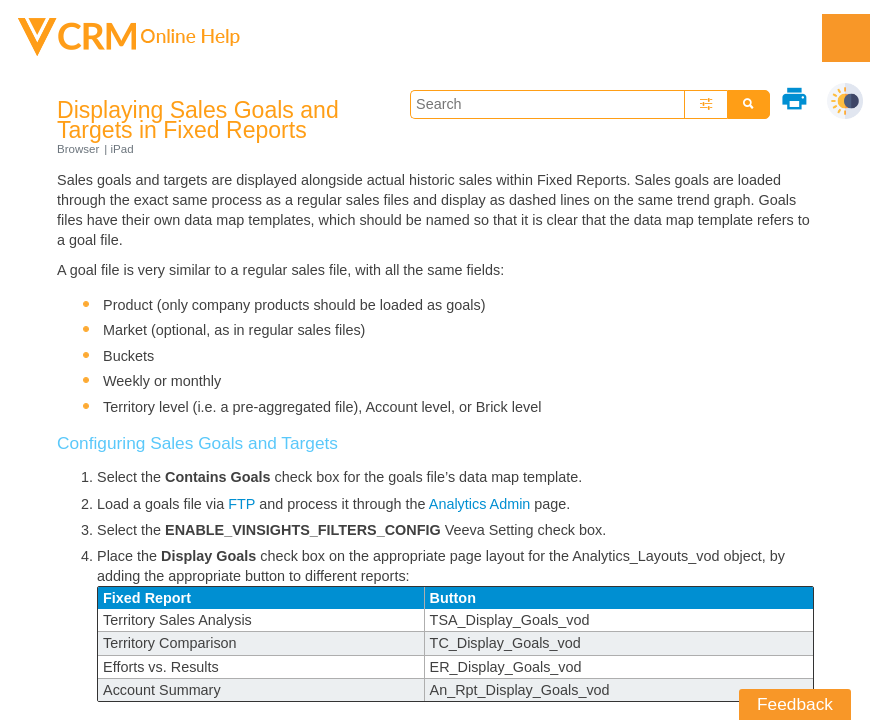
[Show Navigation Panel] (846, 38)
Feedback (795, 704)
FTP (241, 504)
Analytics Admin (480, 504)
